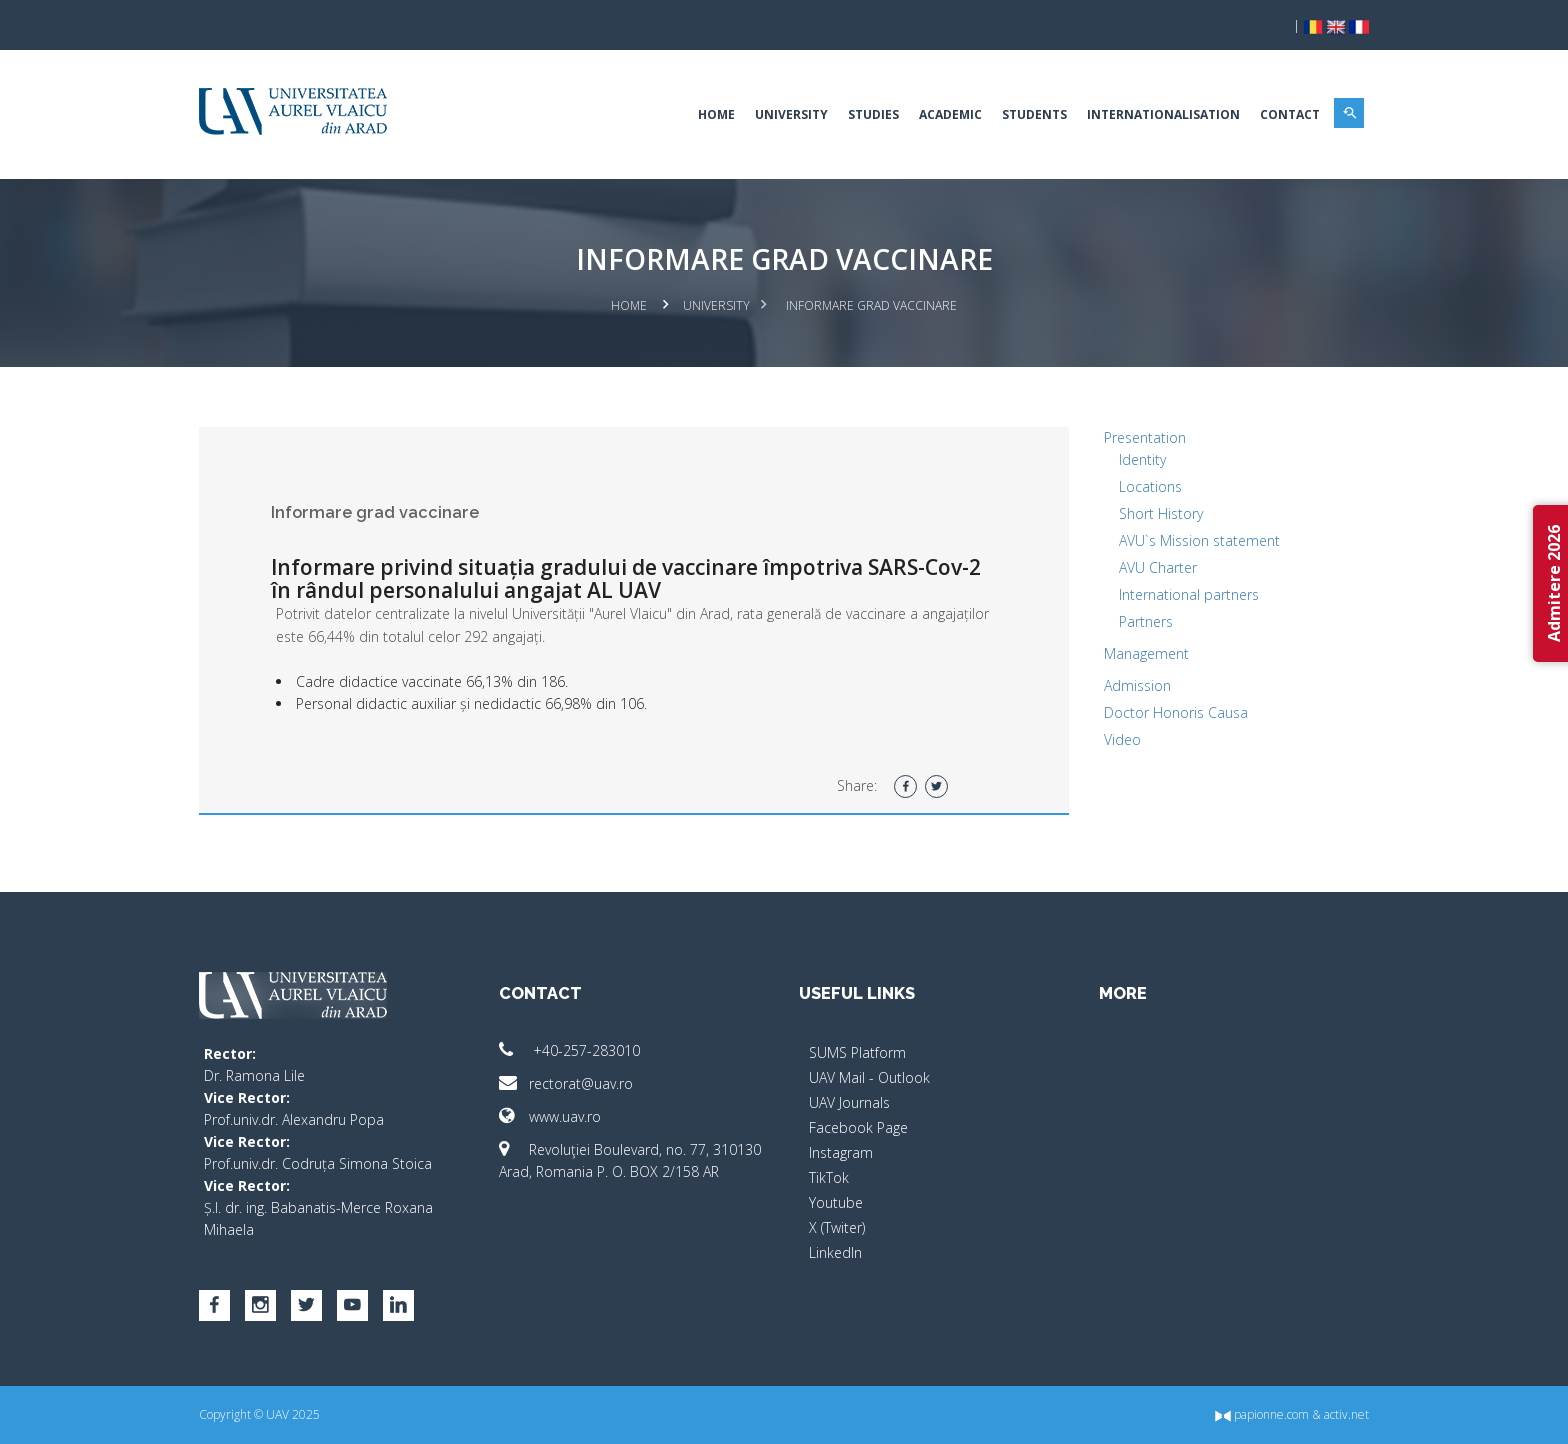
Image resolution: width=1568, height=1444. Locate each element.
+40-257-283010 (569, 1050)
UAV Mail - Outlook (869, 1077)
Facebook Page (858, 1127)
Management (1146, 653)
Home (716, 114)
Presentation (1145, 437)
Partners (1146, 621)
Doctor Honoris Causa (1176, 712)
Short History (1161, 513)
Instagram (841, 1152)
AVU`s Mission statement (1199, 540)
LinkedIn (835, 1252)
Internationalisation (1163, 114)
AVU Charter (1158, 567)
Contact (1290, 114)
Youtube (836, 1202)
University (791, 114)
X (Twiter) (837, 1227)
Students (1034, 114)
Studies (873, 114)
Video (1122, 739)
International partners (1189, 594)
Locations (1150, 486)
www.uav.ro (550, 1116)
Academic (950, 114)
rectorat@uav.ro (566, 1083)
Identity (1142, 459)
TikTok (829, 1177)
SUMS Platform (857, 1052)
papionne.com (1262, 1414)
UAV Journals (849, 1102)
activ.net (1346, 1414)
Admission (1137, 685)
